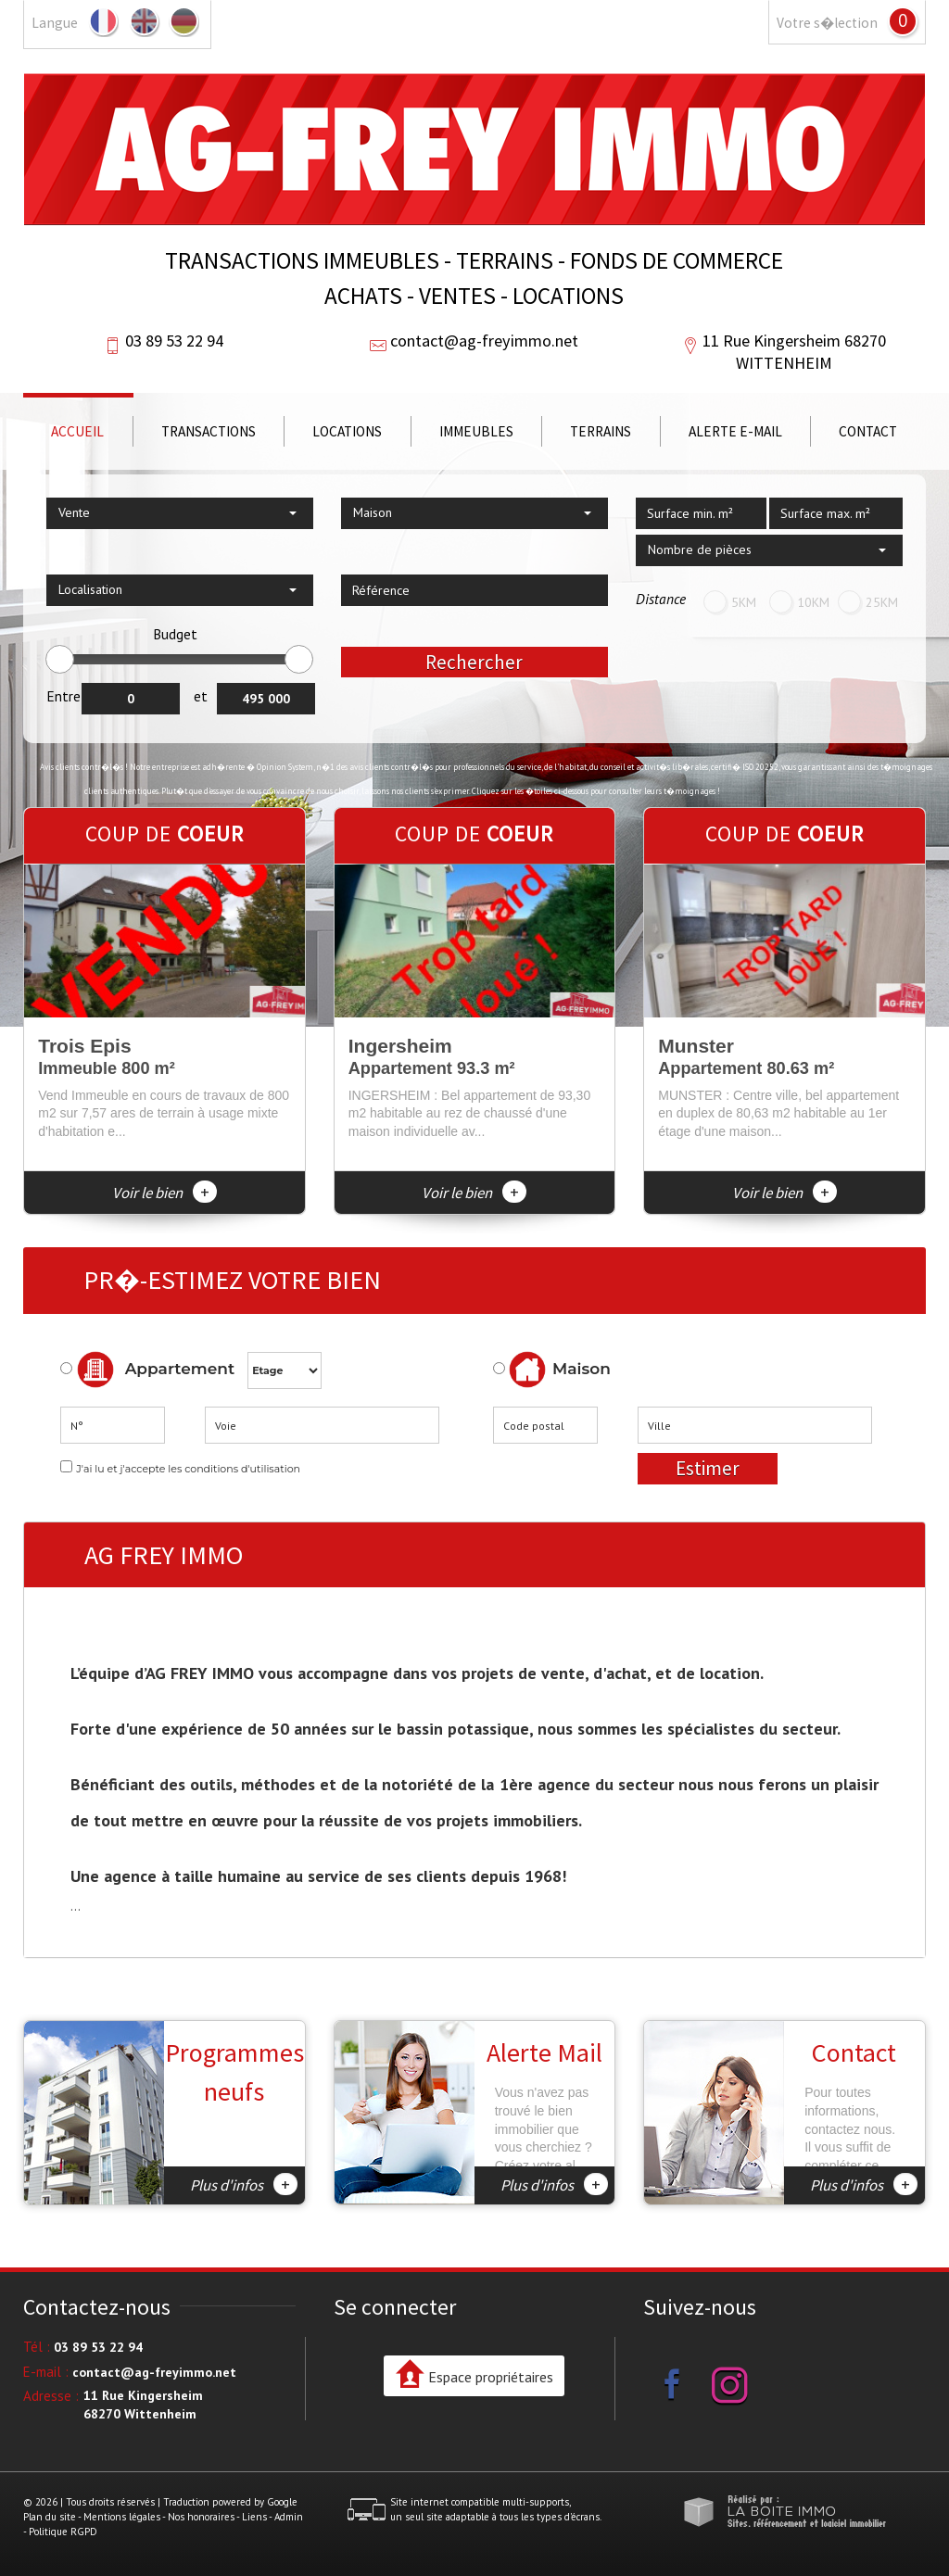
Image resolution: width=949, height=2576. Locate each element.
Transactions (208, 431)
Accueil (77, 431)
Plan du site (49, 2516)
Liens (254, 2516)
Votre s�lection (827, 23)
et (201, 696)
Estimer (708, 1468)
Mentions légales (121, 2516)
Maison (560, 1369)
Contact (868, 431)
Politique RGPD (63, 2531)
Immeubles (476, 431)
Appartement (147, 1369)
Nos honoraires (201, 2516)
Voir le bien (164, 1192)
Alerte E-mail (735, 431)
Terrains (600, 431)
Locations (347, 431)
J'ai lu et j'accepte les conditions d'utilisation (188, 1468)
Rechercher (474, 662)
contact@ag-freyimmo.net (484, 340)
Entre (63, 696)
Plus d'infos (243, 2184)
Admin (288, 2516)
